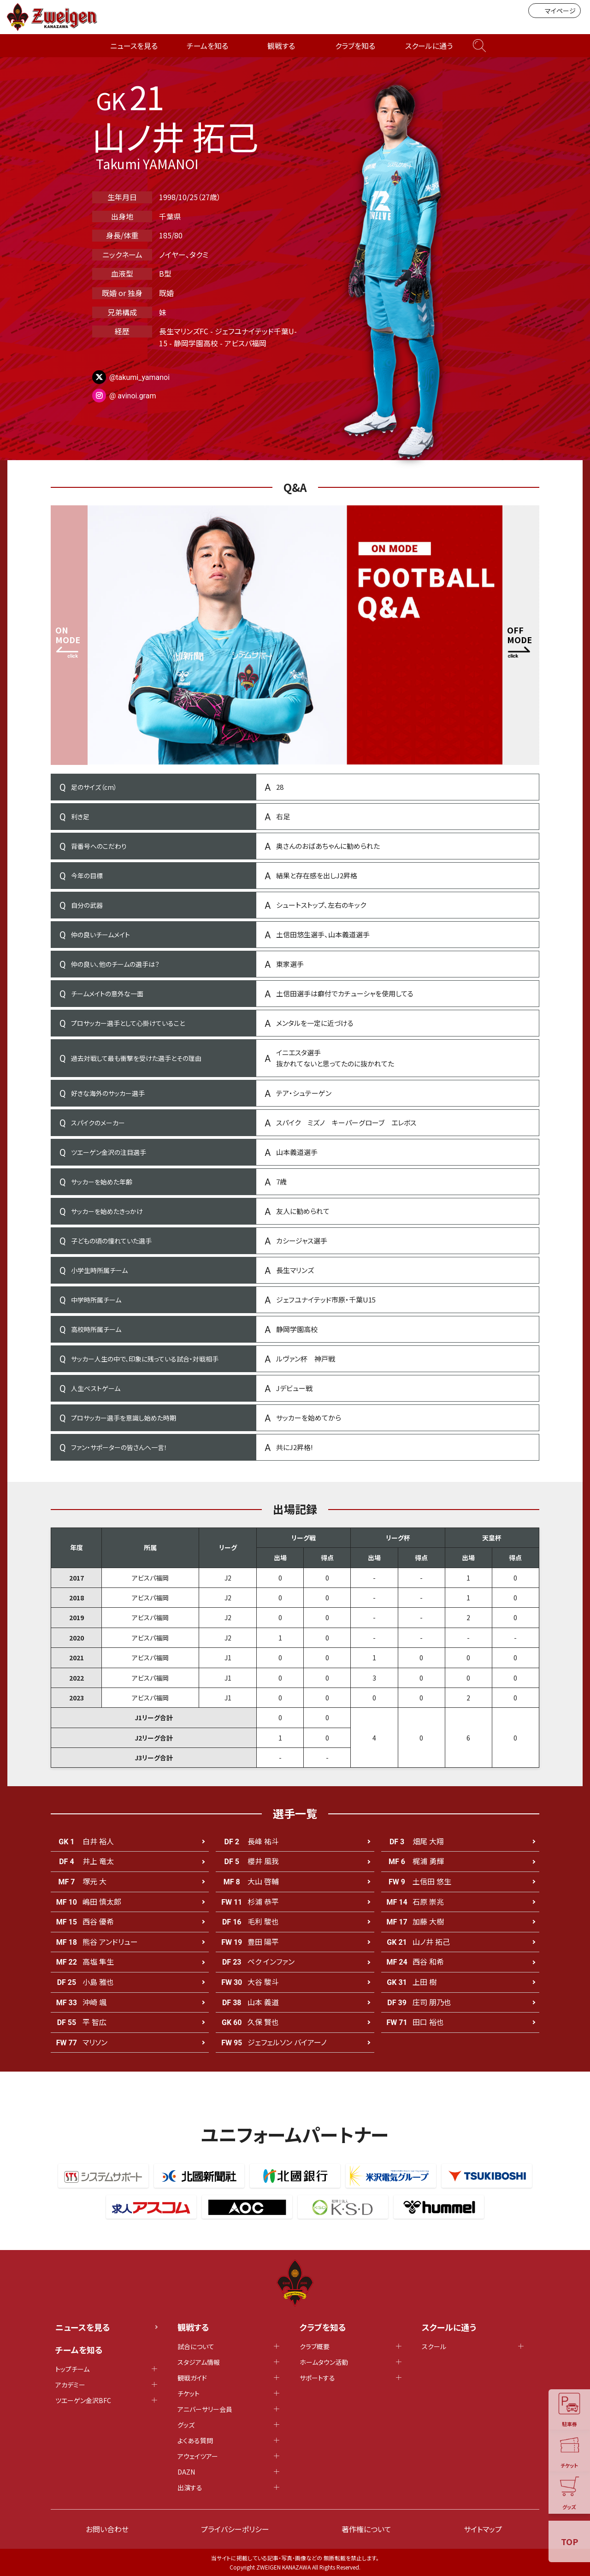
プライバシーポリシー (235, 2529)
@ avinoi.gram (132, 395)
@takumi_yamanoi (139, 377)
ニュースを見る (134, 45)
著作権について (366, 2529)
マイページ (554, 10)
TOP (569, 2541)
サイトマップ (483, 2529)
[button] (520, 635)
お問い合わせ (107, 2529)
